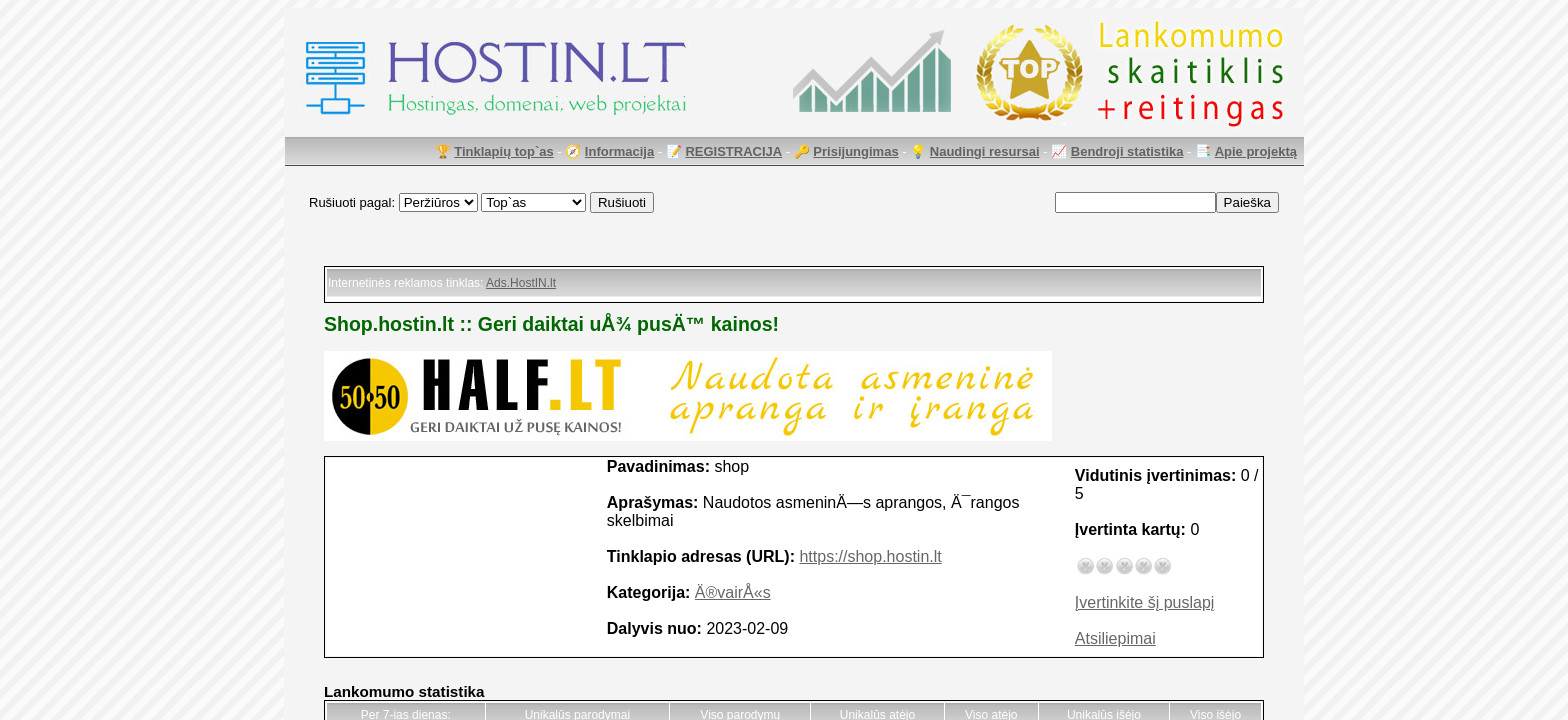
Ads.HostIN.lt (521, 283)
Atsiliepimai (1115, 638)
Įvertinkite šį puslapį (1145, 602)
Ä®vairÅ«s (733, 592)
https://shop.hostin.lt (870, 556)
